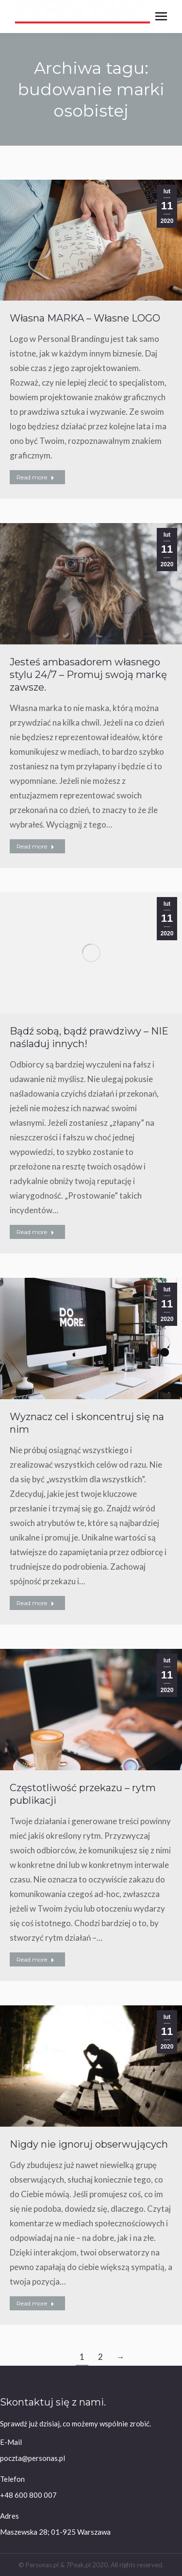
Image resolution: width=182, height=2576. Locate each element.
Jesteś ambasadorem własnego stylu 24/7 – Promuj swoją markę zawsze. (88, 674)
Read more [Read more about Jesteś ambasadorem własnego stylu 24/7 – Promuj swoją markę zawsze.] (35, 846)
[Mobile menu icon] (161, 16)
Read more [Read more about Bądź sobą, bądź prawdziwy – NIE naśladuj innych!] (35, 1232)
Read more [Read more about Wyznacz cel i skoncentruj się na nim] (35, 1603)
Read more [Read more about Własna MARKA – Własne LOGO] (35, 477)
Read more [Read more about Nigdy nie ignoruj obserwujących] (35, 2303)
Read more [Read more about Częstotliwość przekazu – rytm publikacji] (35, 1959)
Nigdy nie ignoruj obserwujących (89, 2144)
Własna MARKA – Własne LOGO (85, 318)
